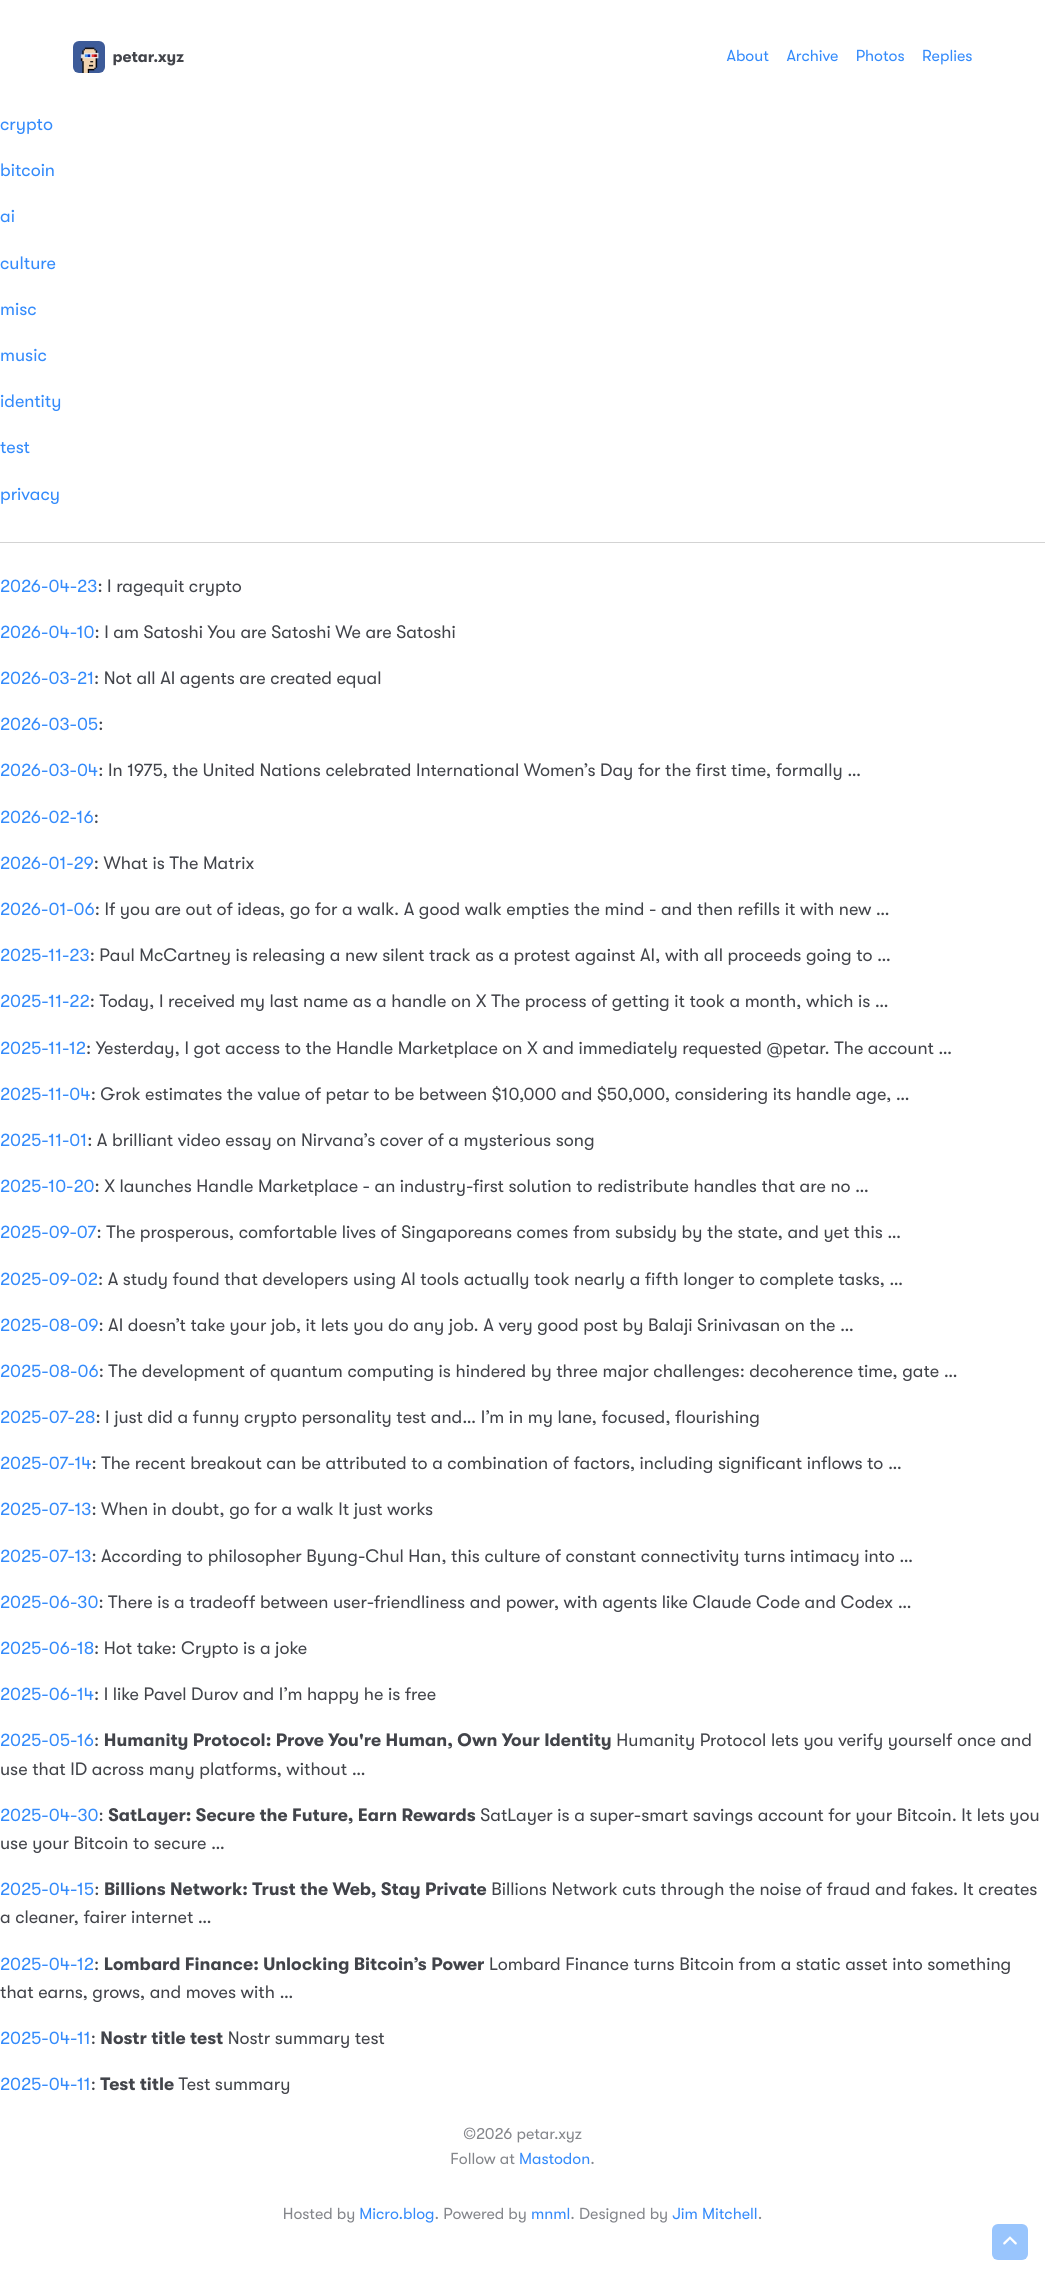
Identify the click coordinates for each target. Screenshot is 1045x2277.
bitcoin (27, 171)
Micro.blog (396, 2214)
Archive (812, 56)
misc (18, 310)
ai (7, 217)
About (747, 56)
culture (28, 264)
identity (30, 402)
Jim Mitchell (714, 2214)
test (15, 448)
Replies (947, 56)
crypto (26, 125)
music (23, 356)
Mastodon (554, 2159)
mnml (550, 2214)
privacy (30, 495)
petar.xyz (128, 57)
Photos (880, 56)
